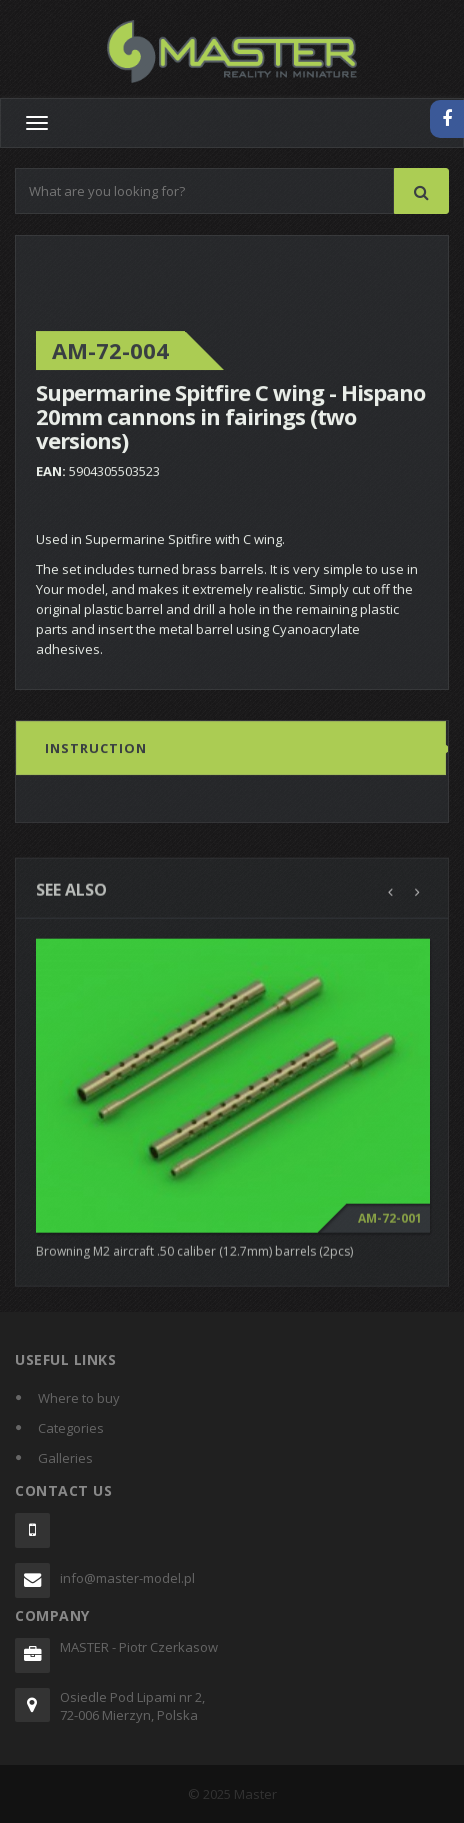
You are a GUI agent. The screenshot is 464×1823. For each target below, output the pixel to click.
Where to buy (79, 1398)
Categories (71, 1428)
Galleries (65, 1458)
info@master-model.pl (127, 1578)
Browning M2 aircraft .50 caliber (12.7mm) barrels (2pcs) (194, 1256)
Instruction (96, 749)
